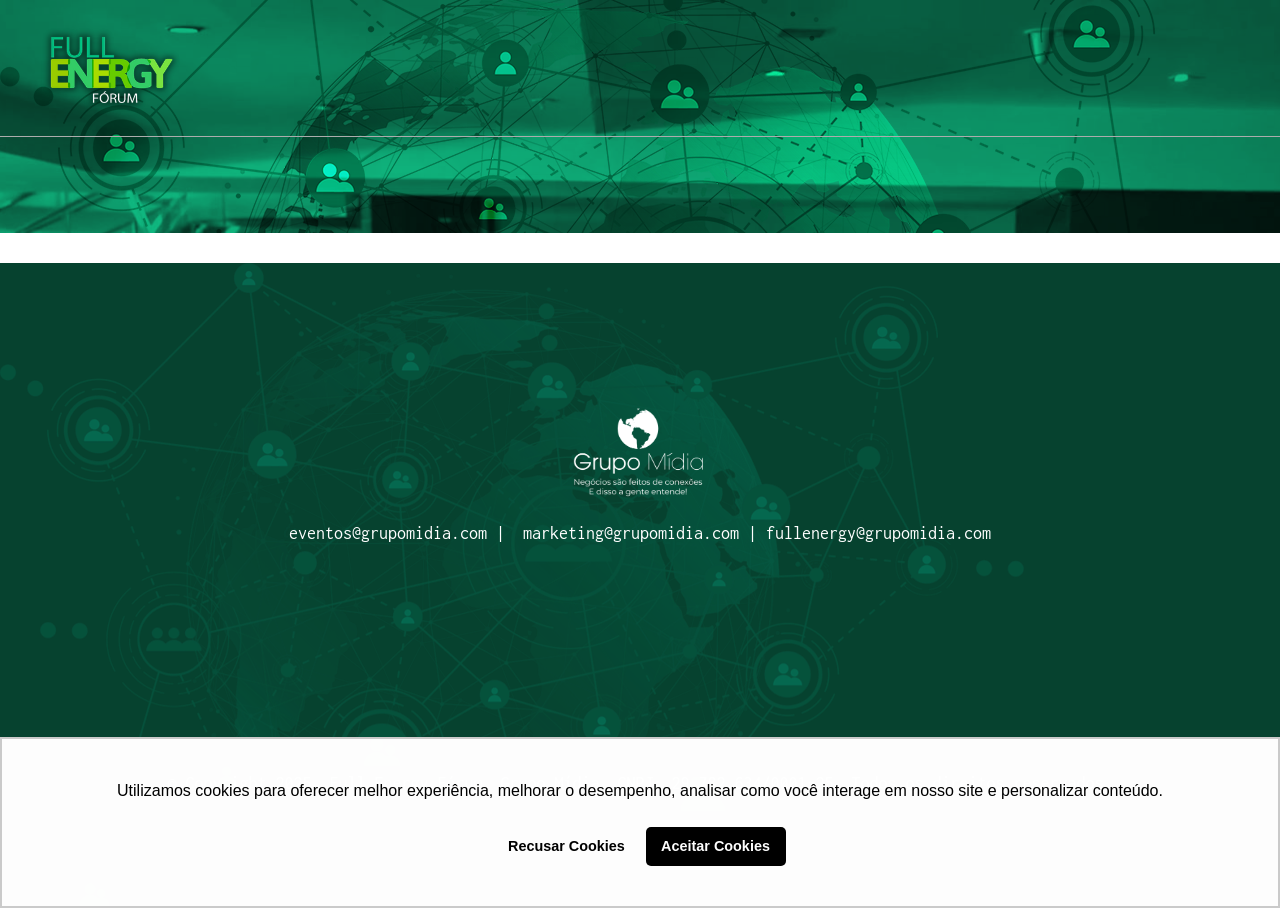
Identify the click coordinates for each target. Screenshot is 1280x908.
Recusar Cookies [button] (566, 846)
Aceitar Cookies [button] (715, 846)
